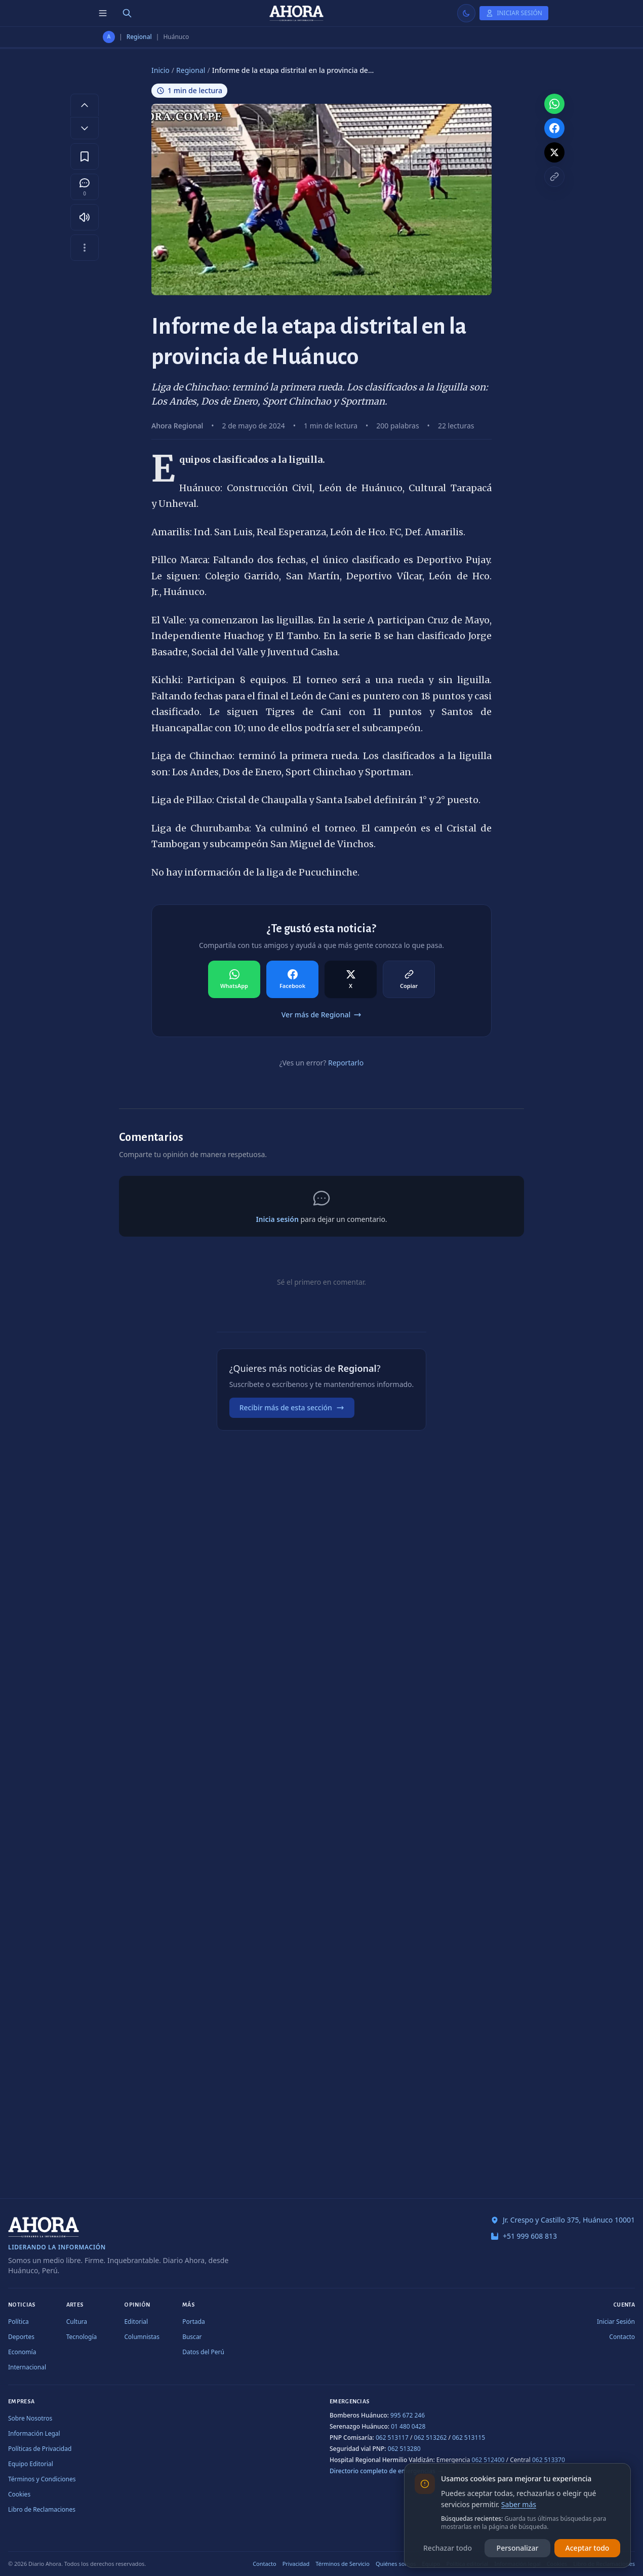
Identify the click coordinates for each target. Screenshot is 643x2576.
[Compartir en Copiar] (409, 979)
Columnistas (141, 2336)
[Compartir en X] (351, 979)
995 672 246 (407, 2415)
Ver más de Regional (321, 1014)
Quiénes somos (396, 2563)
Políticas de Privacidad (39, 2448)
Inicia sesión (277, 1219)
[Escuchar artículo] (84, 217)
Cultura (76, 2321)
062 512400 (488, 2459)
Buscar (192, 2336)
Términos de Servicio (342, 2563)
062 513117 (392, 2437)
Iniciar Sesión (616, 2321)
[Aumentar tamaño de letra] (84, 105)
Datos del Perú (203, 2352)
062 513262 (430, 2437)
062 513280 (404, 2448)
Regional (139, 37)
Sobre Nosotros (30, 2418)
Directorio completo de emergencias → (386, 2471)
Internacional (27, 2367)
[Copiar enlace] (554, 177)
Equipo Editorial (30, 2464)
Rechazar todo (447, 2548)
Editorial (136, 2321)
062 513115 (468, 2437)
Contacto (622, 2336)
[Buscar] (127, 13)
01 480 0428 (408, 2426)
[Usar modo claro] (466, 13)
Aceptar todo (588, 2548)
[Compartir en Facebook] (292, 979)
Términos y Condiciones (41, 2479)
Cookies (19, 2494)
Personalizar (518, 2548)
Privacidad (296, 2563)
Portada (193, 2321)
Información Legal (34, 2433)
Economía (22, 2352)
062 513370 (548, 2459)
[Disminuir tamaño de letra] (84, 128)
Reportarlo (346, 1062)
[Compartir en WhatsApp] (234, 979)
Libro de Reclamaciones (41, 2509)
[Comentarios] (84, 187)
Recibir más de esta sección (291, 1407)
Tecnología (81, 2336)
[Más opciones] (84, 247)
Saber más (518, 2504)
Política (18, 2321)
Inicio (160, 70)
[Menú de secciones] (103, 13)
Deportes (21, 2336)
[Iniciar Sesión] (513, 13)
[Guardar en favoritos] (84, 156)
